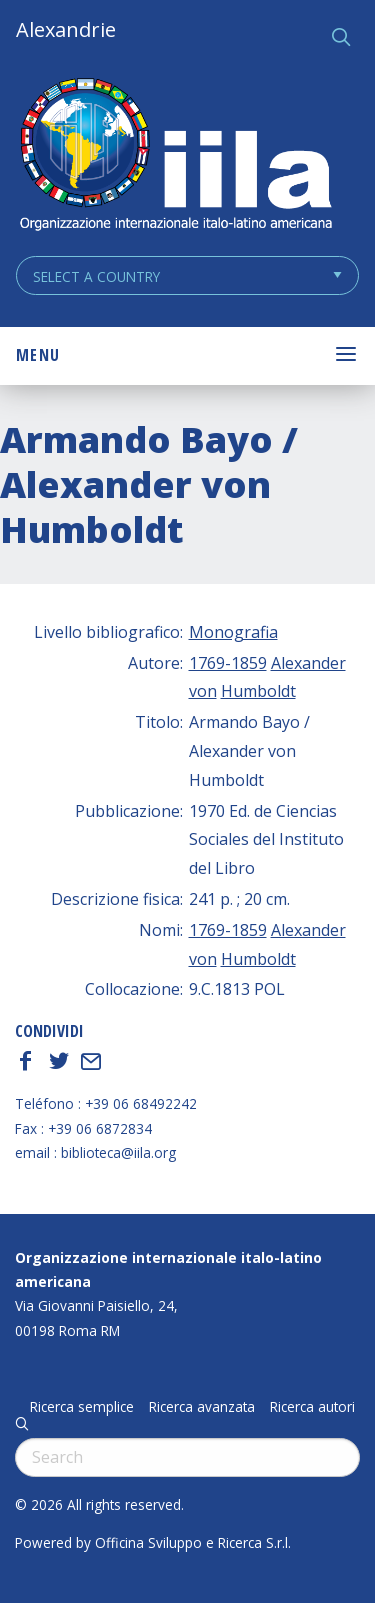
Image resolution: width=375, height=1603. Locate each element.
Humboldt (258, 691)
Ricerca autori (312, 1407)
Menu (38, 355)
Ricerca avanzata (202, 1407)
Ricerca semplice (82, 1407)
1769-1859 (228, 663)
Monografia (233, 632)
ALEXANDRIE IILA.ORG (175, 156)
